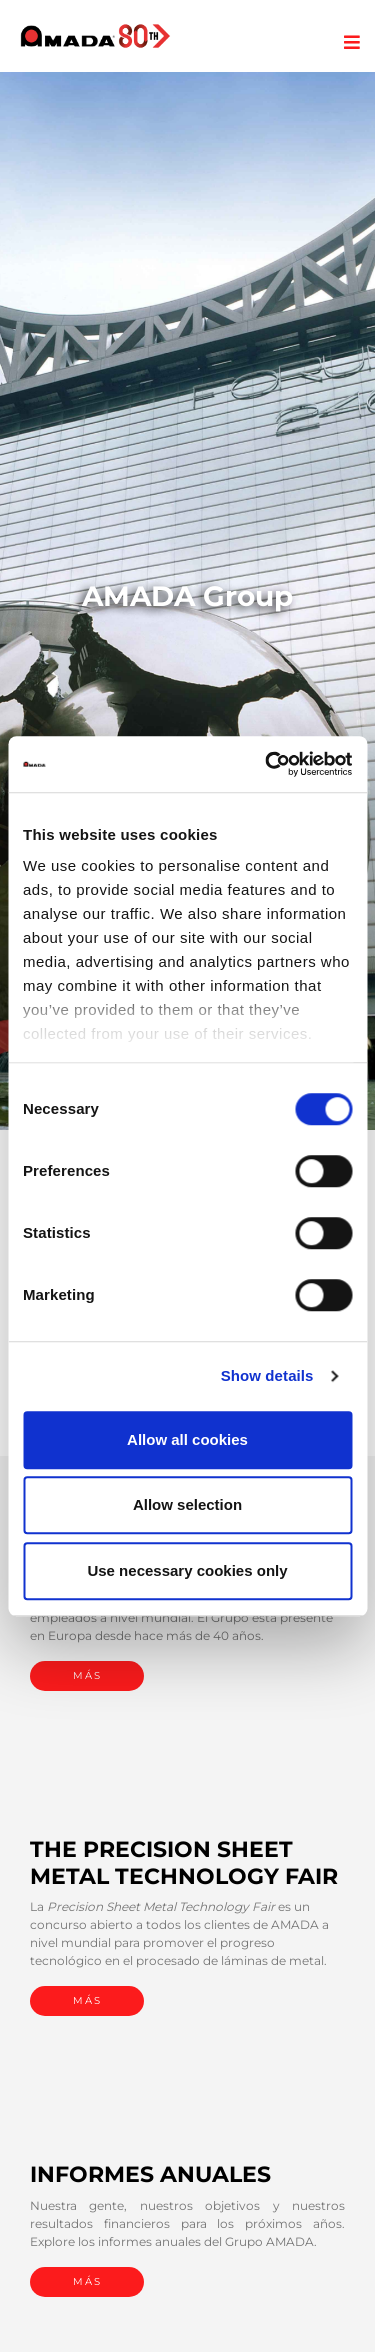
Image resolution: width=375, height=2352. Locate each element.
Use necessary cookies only (187, 1570)
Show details (267, 1375)
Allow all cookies (187, 1439)
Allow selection (187, 1504)
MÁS (87, 1675)
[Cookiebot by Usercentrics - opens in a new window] (267, 764)
